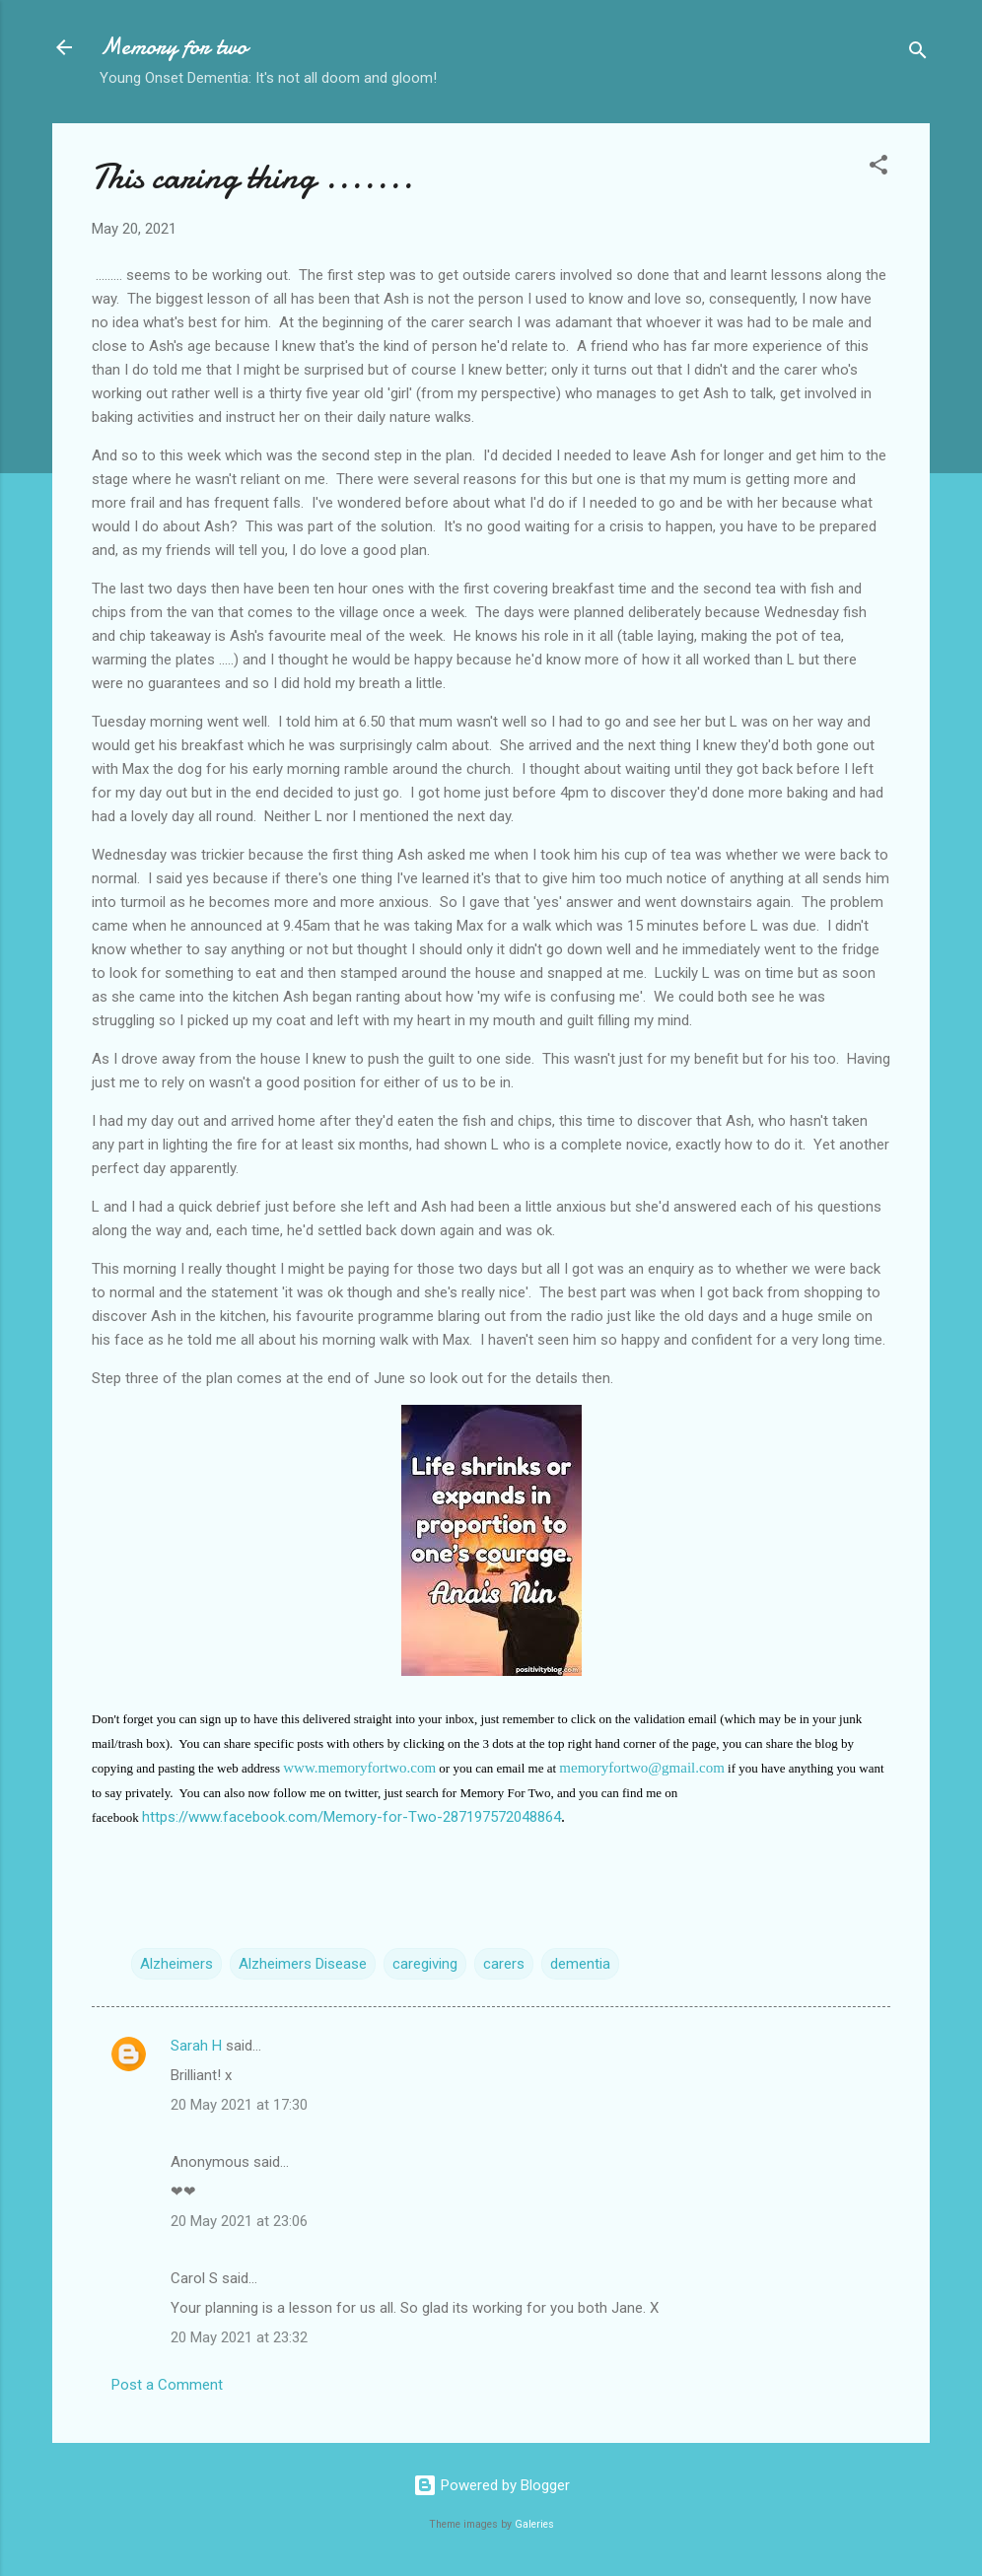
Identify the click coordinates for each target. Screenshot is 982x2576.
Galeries (534, 2524)
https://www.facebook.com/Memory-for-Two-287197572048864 (351, 1817)
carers (504, 1964)
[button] (878, 168)
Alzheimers (176, 1964)
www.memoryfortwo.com (359, 1767)
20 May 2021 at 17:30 (239, 2105)
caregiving (424, 1964)
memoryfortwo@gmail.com (642, 1767)
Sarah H (196, 2045)
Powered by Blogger (491, 2485)
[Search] (918, 54)
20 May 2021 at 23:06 (239, 2221)
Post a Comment (167, 2385)
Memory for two (173, 47)
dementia (580, 1964)
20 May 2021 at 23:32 (239, 2337)
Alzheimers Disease (303, 1964)
